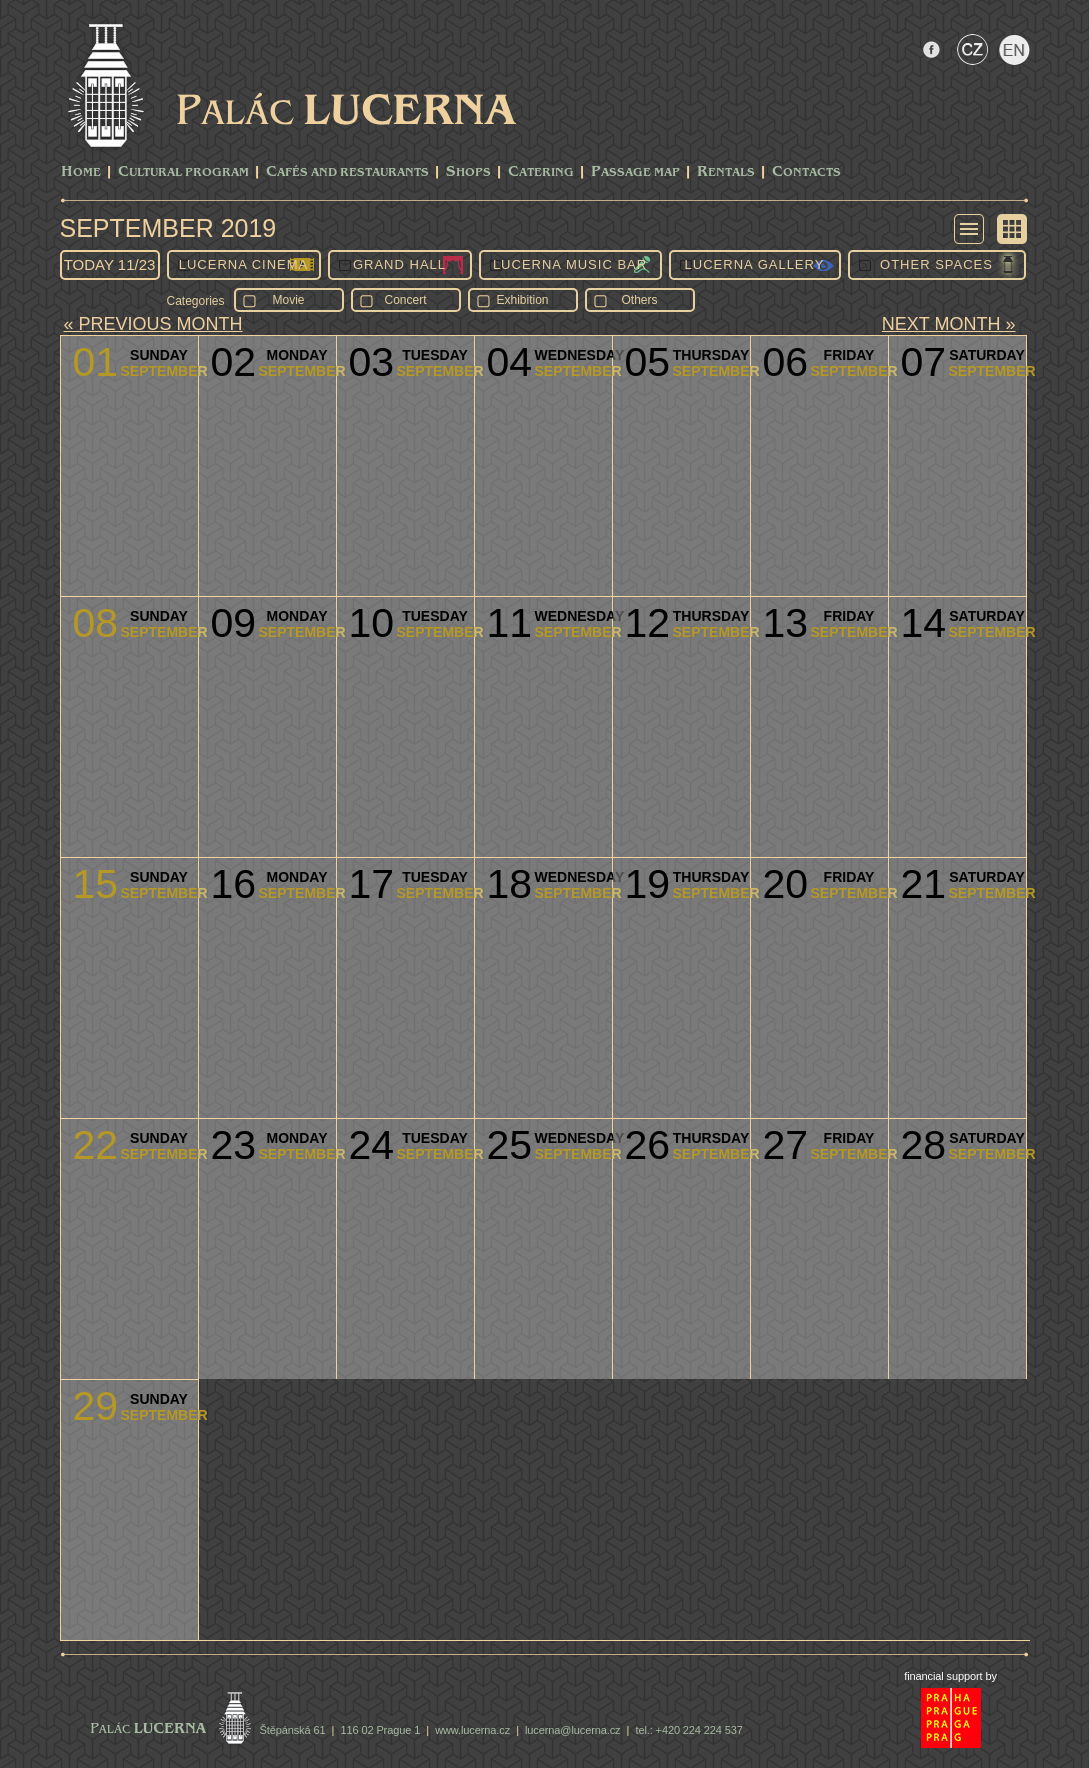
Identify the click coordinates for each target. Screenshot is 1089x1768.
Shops (468, 172)
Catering (541, 172)
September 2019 (168, 228)
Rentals (726, 172)
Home (81, 172)
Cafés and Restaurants (347, 172)
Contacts (806, 172)
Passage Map (635, 172)
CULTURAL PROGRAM (183, 172)
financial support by (950, 1676)
